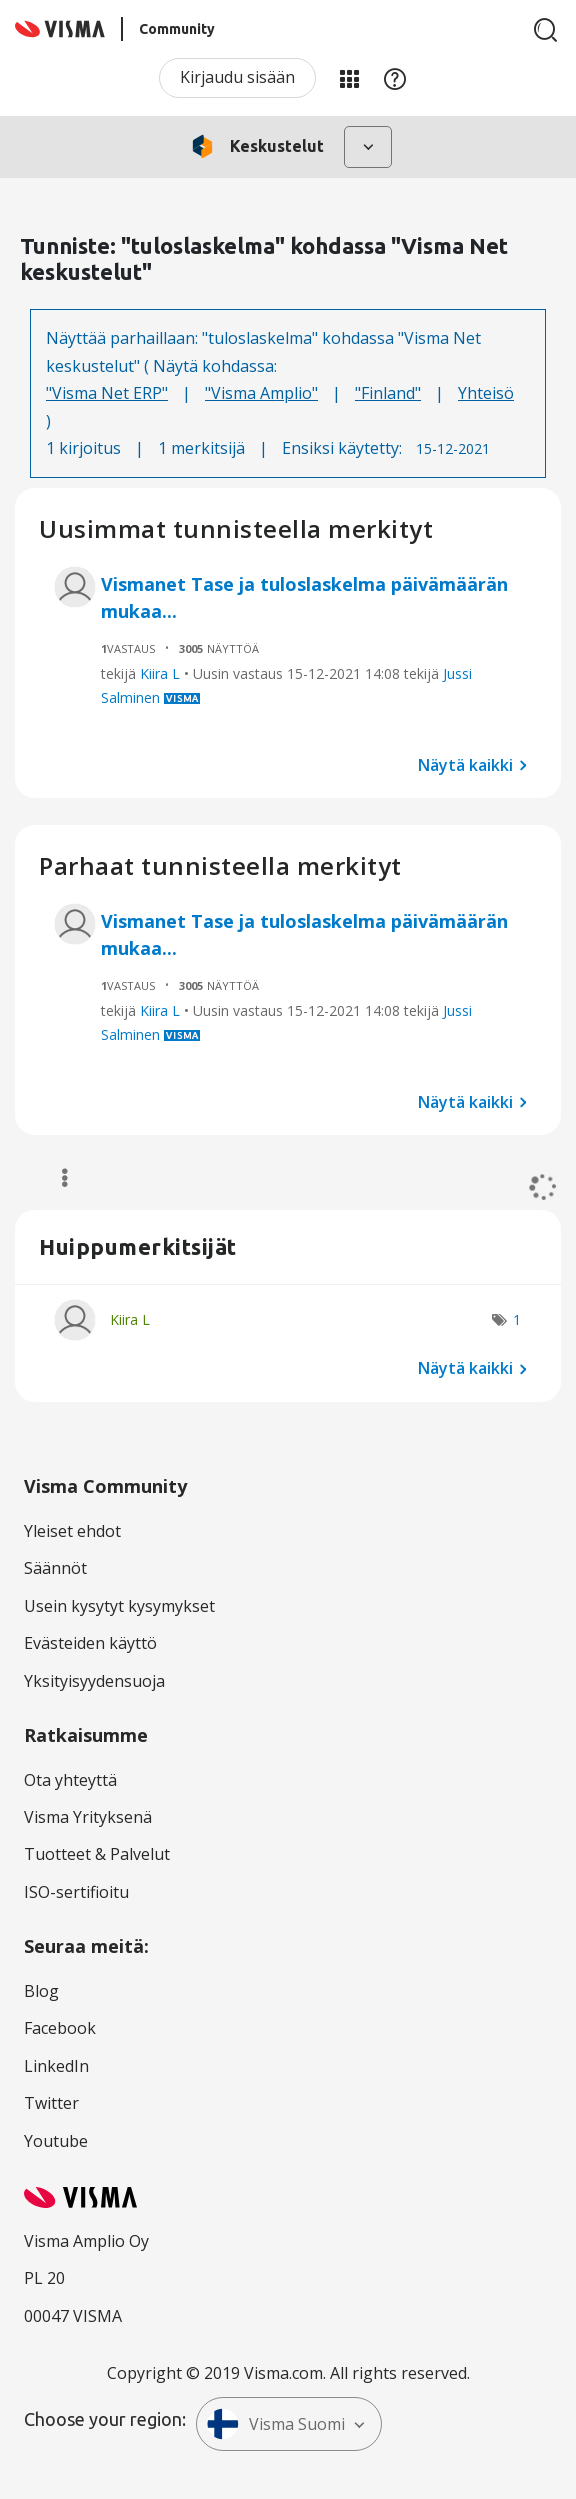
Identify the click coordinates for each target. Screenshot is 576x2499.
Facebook (60, 2028)
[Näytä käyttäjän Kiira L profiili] (130, 1319)
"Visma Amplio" (261, 393)
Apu (395, 78)
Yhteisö (486, 393)
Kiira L (160, 673)
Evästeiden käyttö (90, 1643)
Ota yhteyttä (70, 1780)
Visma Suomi (276, 2424)
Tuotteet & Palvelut (97, 1854)
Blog (41, 1991)
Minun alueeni (349, 78)
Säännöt (55, 1568)
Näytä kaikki (465, 764)
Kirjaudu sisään (237, 77)
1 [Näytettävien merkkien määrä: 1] (517, 1319)
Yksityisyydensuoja (94, 1681)
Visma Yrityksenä (88, 1817)
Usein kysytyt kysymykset (119, 1606)
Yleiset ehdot (72, 1531)
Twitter (51, 2103)
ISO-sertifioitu (76, 1892)
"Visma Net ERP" (107, 393)
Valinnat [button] (55, 1178)
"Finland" (388, 393)
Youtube (56, 2141)
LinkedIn (56, 2066)
